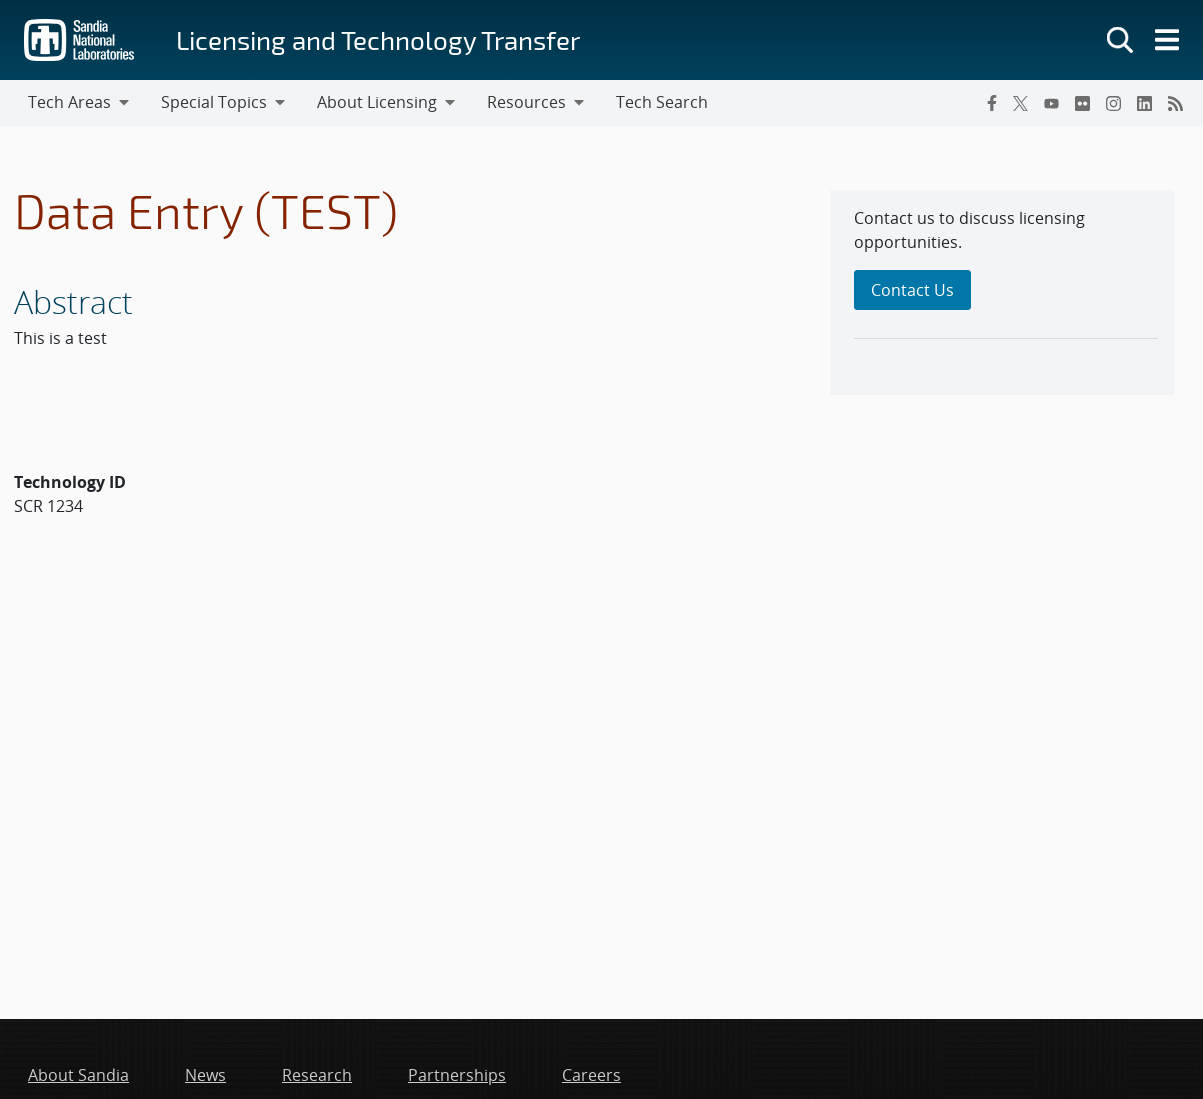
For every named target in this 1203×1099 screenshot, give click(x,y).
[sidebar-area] (1002, 292)
